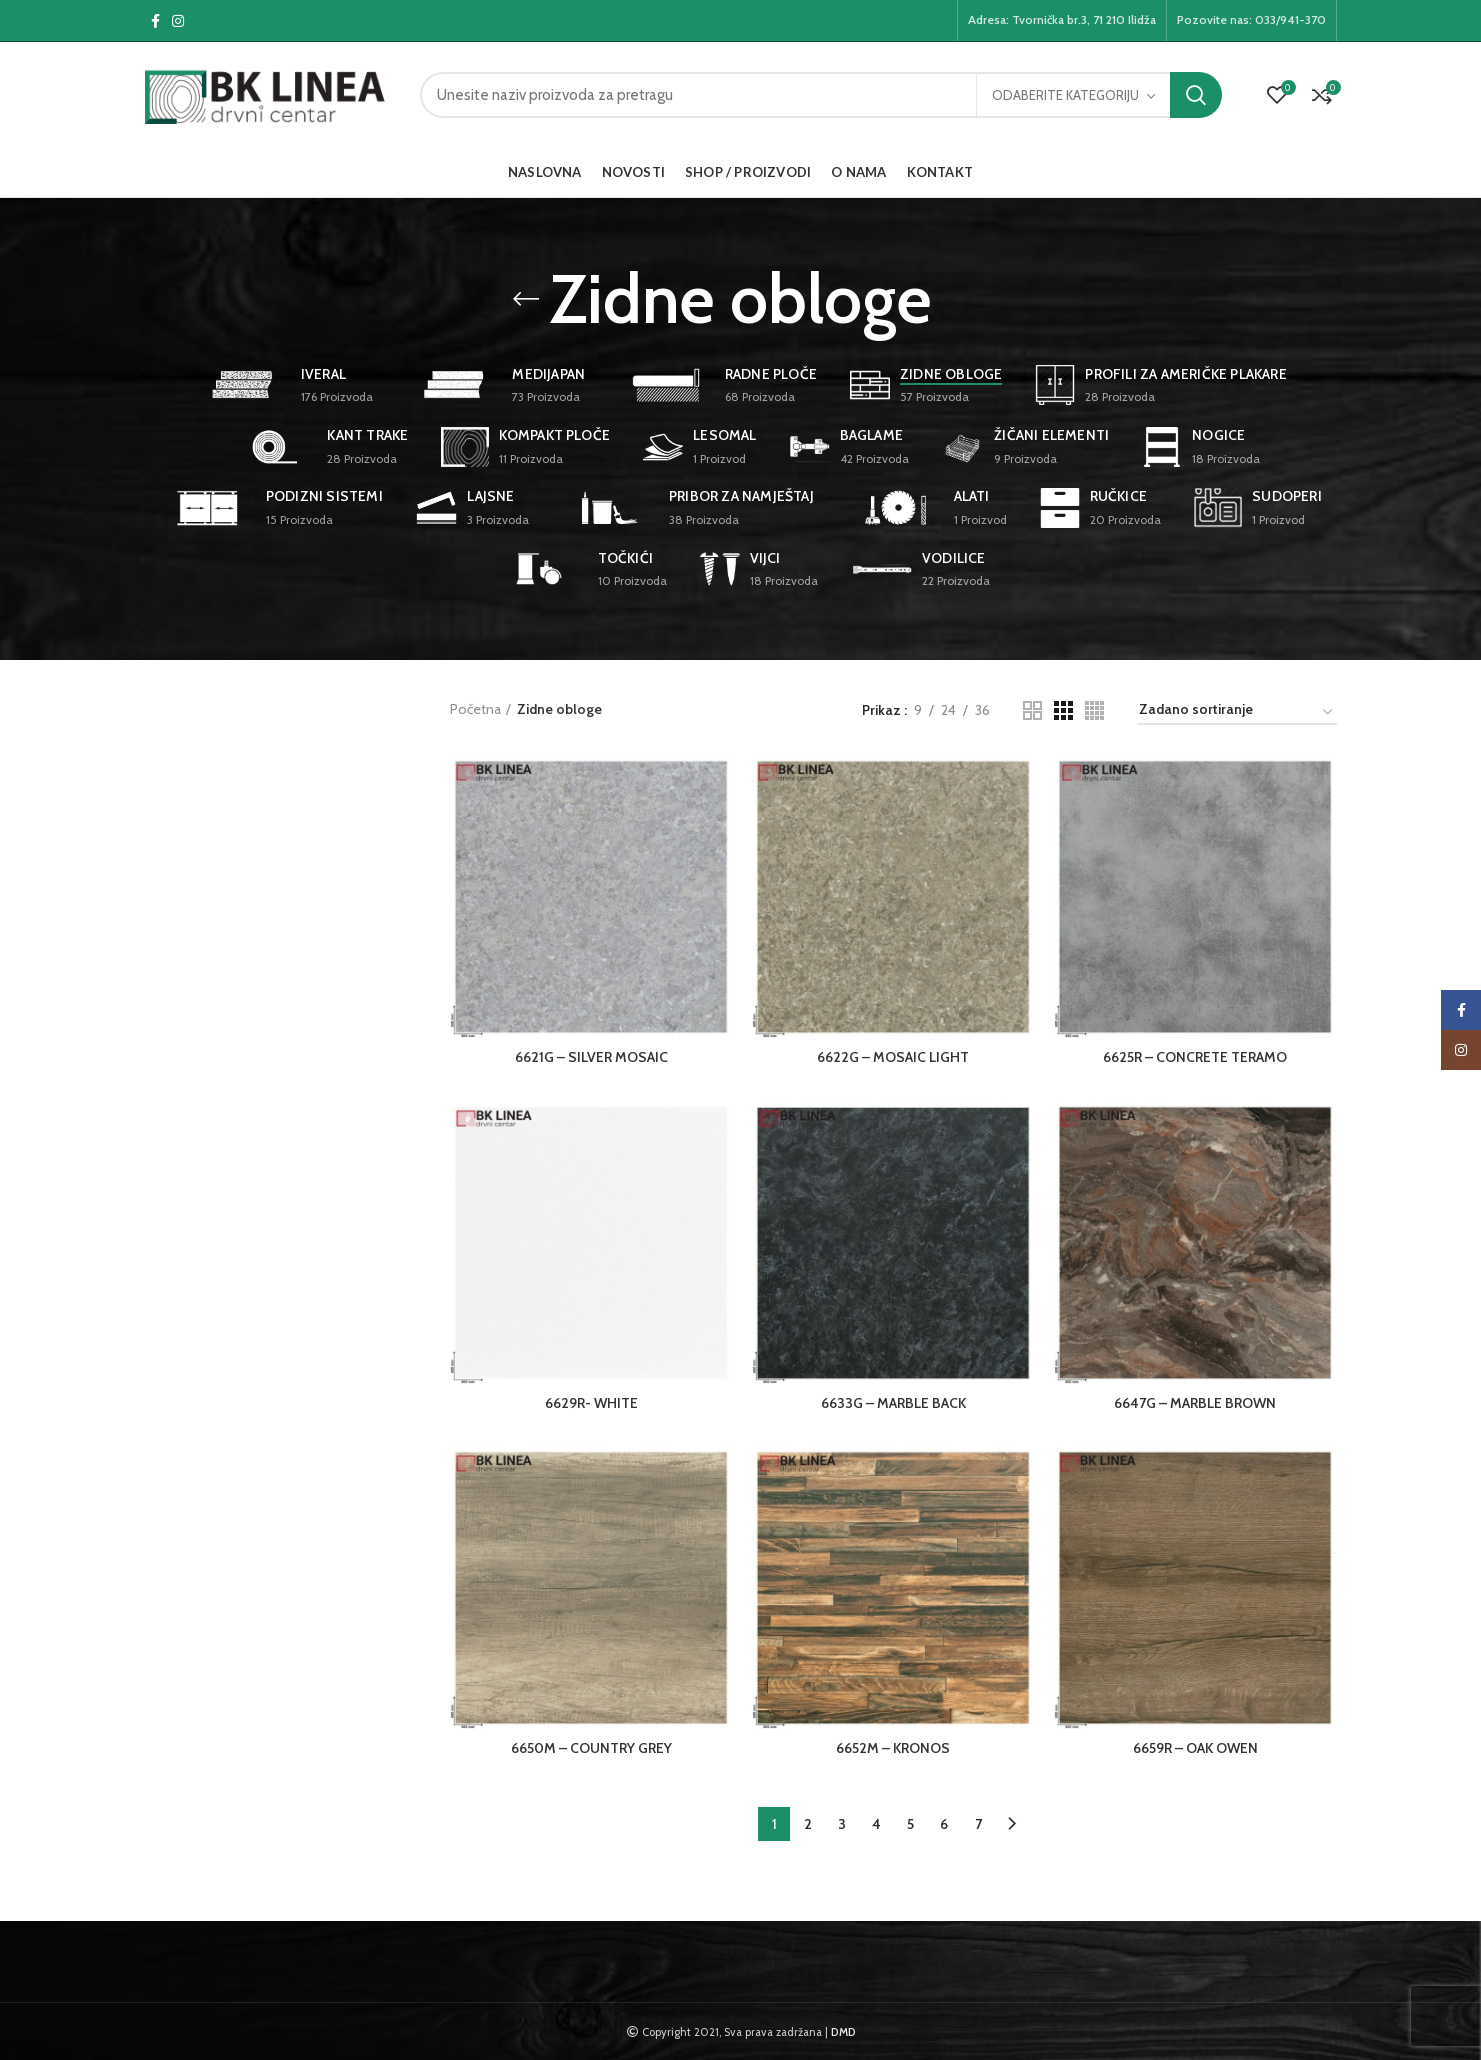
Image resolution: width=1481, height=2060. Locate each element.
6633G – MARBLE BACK (893, 1403)
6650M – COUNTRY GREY (591, 1748)
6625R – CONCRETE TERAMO (1195, 1057)
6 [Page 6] (944, 1824)
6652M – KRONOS (893, 1748)
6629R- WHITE (591, 1403)
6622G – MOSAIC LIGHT (893, 1057)
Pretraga (1196, 95)
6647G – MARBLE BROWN (1195, 1403)
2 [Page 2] (808, 1824)
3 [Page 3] (842, 1824)
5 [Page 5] (910, 1824)
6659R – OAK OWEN (1195, 1748)
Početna (475, 709)
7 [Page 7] (978, 1824)
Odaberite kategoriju (1065, 95)
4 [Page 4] (876, 1824)
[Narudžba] (1237, 712)
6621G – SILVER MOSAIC (591, 1057)
